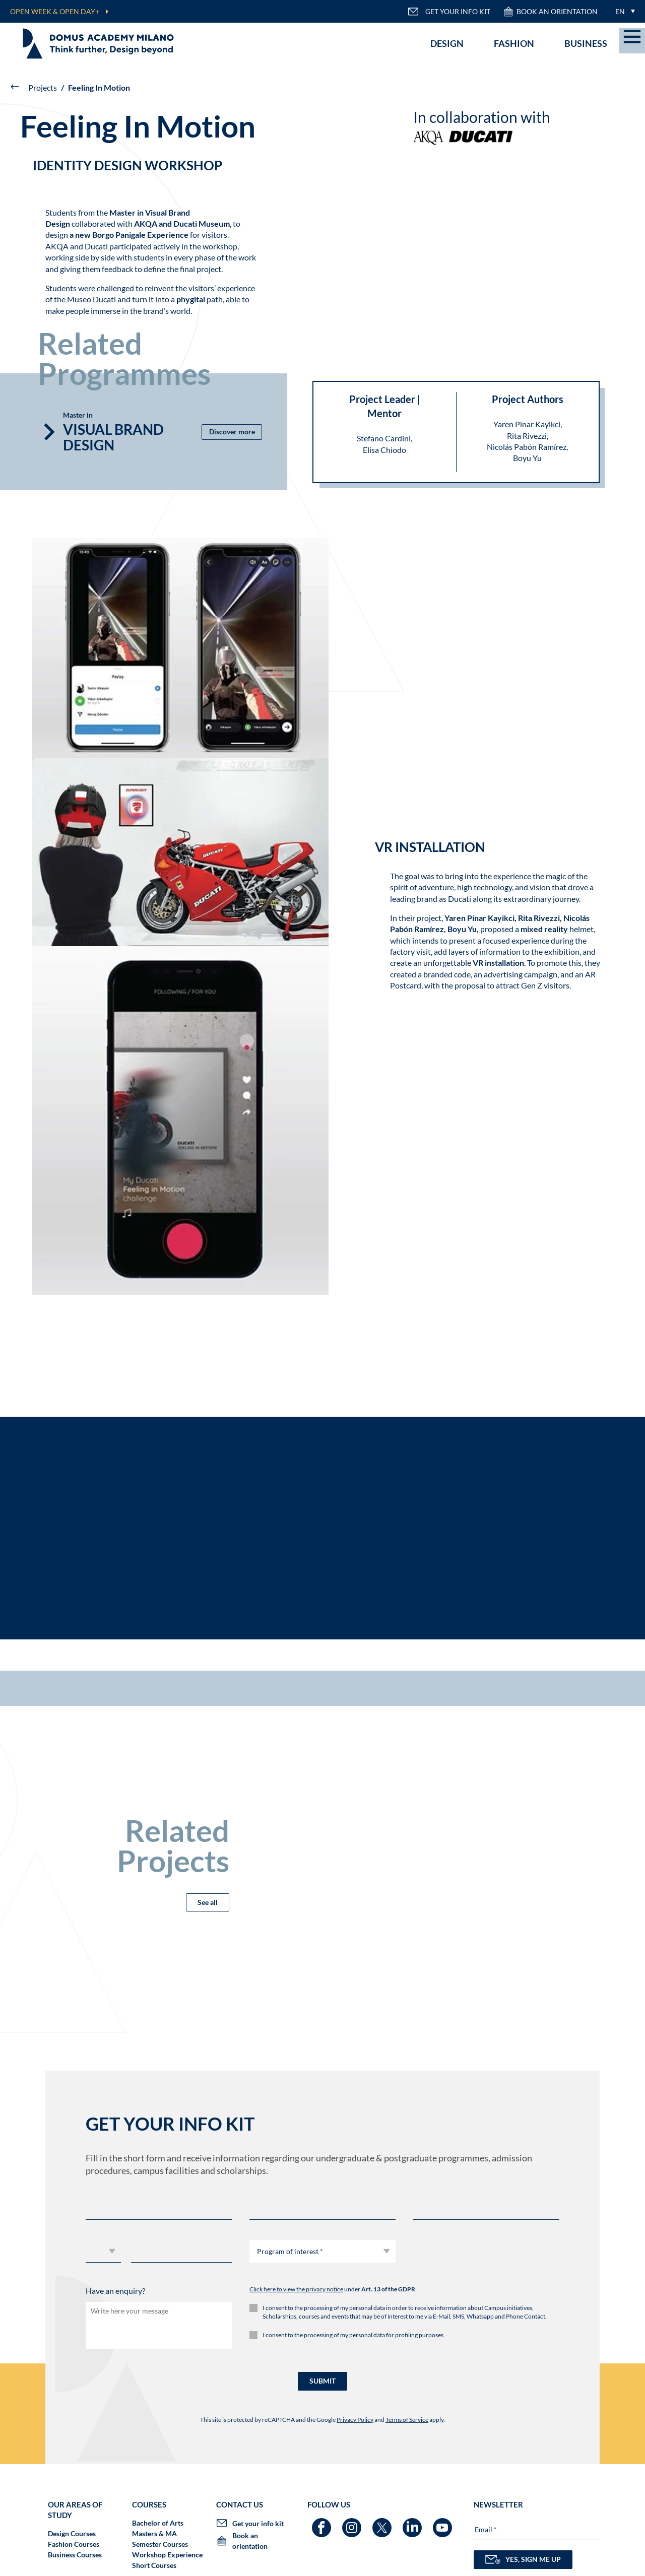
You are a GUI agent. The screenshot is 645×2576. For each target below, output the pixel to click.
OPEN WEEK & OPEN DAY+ (54, 11)
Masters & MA (154, 2533)
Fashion (514, 43)
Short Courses (154, 2565)
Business (585, 43)
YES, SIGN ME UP (523, 2559)
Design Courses (72, 2533)
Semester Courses (160, 2544)
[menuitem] (622, 11)
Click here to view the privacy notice (296, 2289)
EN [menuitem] (620, 11)
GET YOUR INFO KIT (449, 11)
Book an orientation (550, 11)
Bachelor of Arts (157, 2523)
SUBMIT (322, 2380)
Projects (42, 87)
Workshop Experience (167, 2554)
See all (208, 1902)
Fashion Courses (73, 2544)
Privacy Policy (355, 2419)
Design (447, 43)
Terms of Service (406, 2419)
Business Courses (75, 2554)
